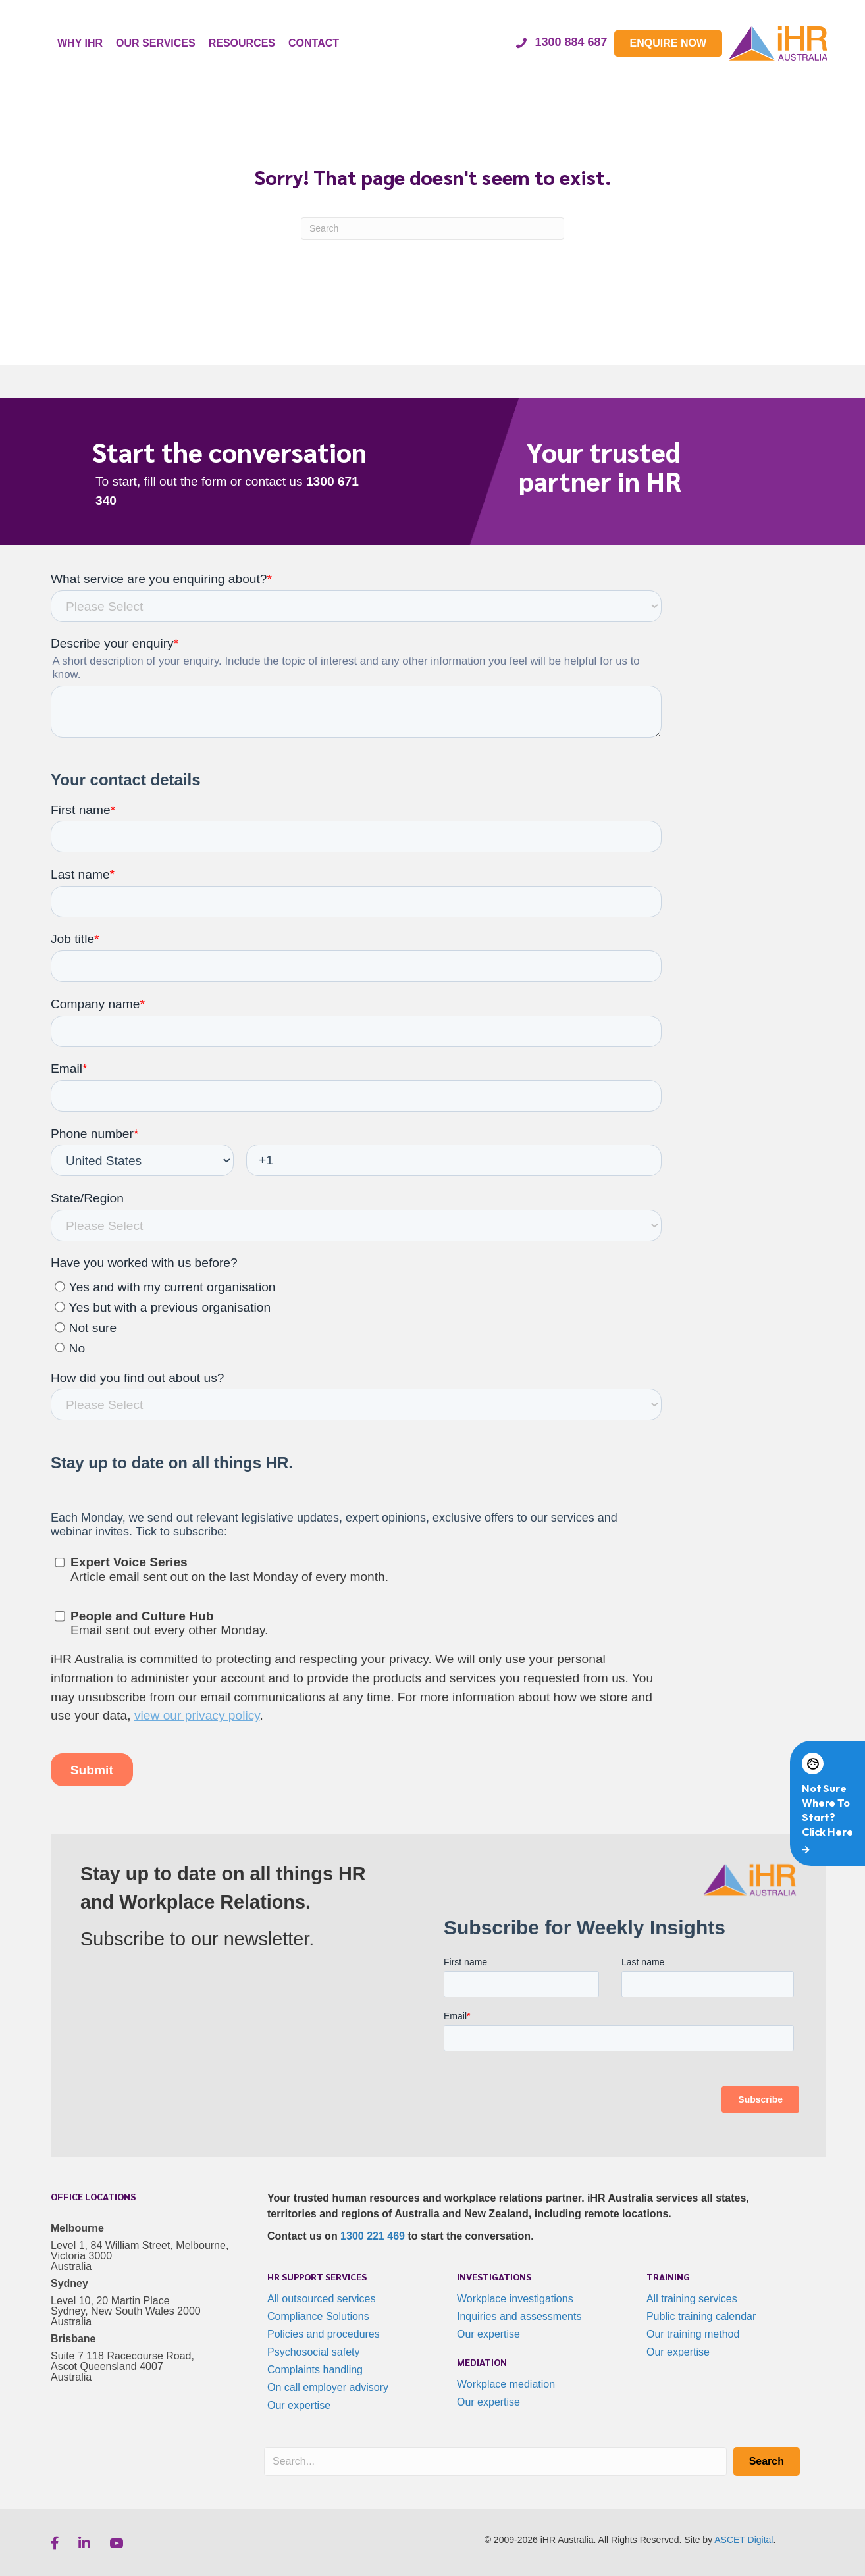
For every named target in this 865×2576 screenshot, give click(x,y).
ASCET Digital (743, 2540)
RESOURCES (242, 43)
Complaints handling (315, 2369)
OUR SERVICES (156, 43)
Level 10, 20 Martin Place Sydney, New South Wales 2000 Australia (126, 2311)
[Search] (432, 228)
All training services (691, 2298)
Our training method (692, 2334)
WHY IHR (80, 43)
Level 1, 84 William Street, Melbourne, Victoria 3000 (139, 2250)
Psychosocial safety (313, 2351)
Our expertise (298, 2405)
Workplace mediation (506, 2384)
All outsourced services (321, 2298)
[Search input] (495, 2461)
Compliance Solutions (318, 2316)
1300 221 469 (372, 2236)
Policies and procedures (323, 2334)
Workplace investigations (515, 2298)
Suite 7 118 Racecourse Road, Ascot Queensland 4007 (122, 2361)
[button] (766, 2461)
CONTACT (313, 43)
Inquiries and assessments (519, 2316)
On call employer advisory (327, 2387)
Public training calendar (701, 2316)
